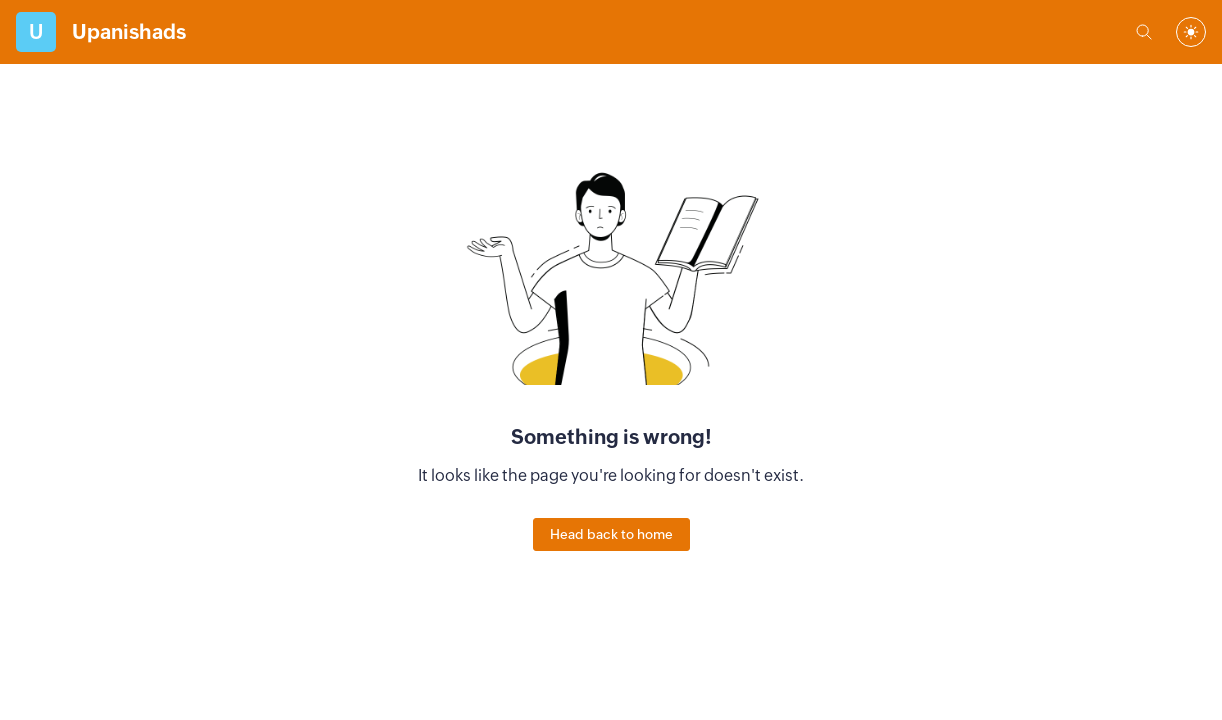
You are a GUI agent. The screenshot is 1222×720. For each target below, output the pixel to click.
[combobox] (1191, 32)
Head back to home (611, 534)
